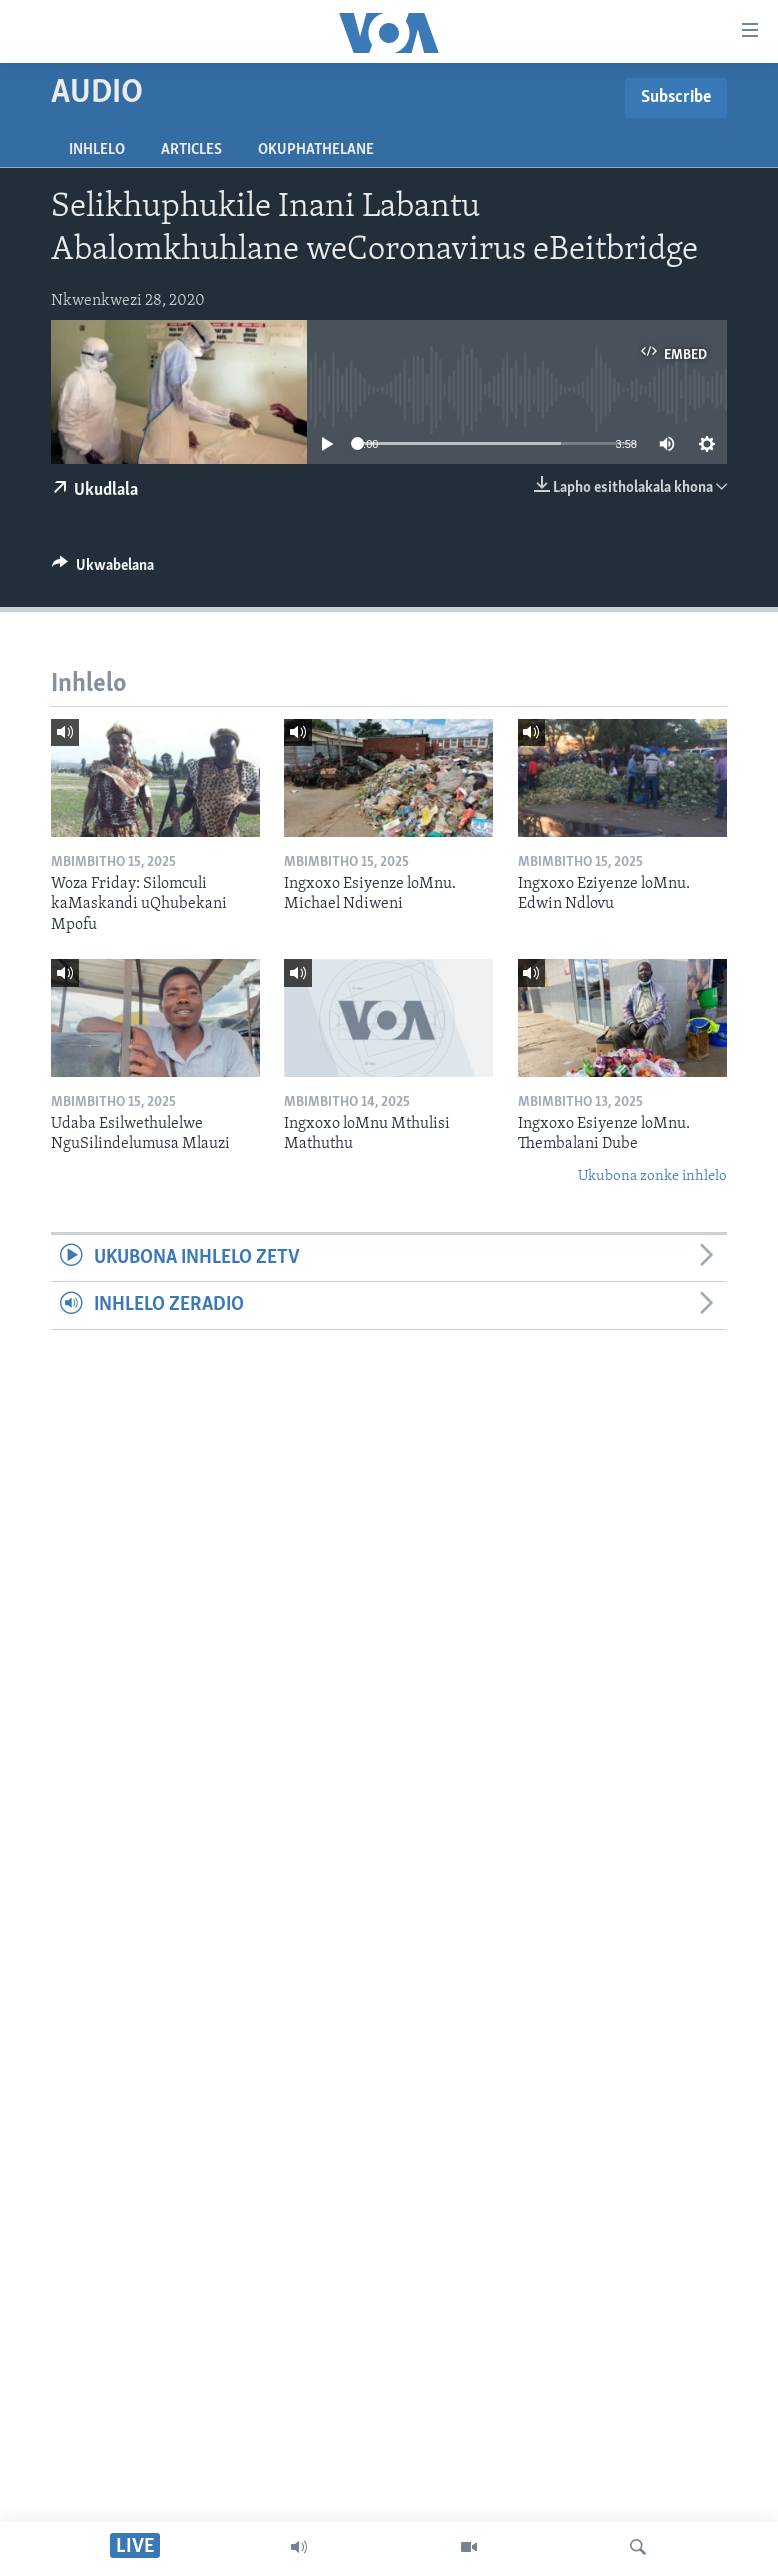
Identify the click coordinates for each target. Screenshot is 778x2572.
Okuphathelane (316, 150)
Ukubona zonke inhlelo (652, 1176)
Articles (191, 150)
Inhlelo (97, 150)
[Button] (103, 570)
